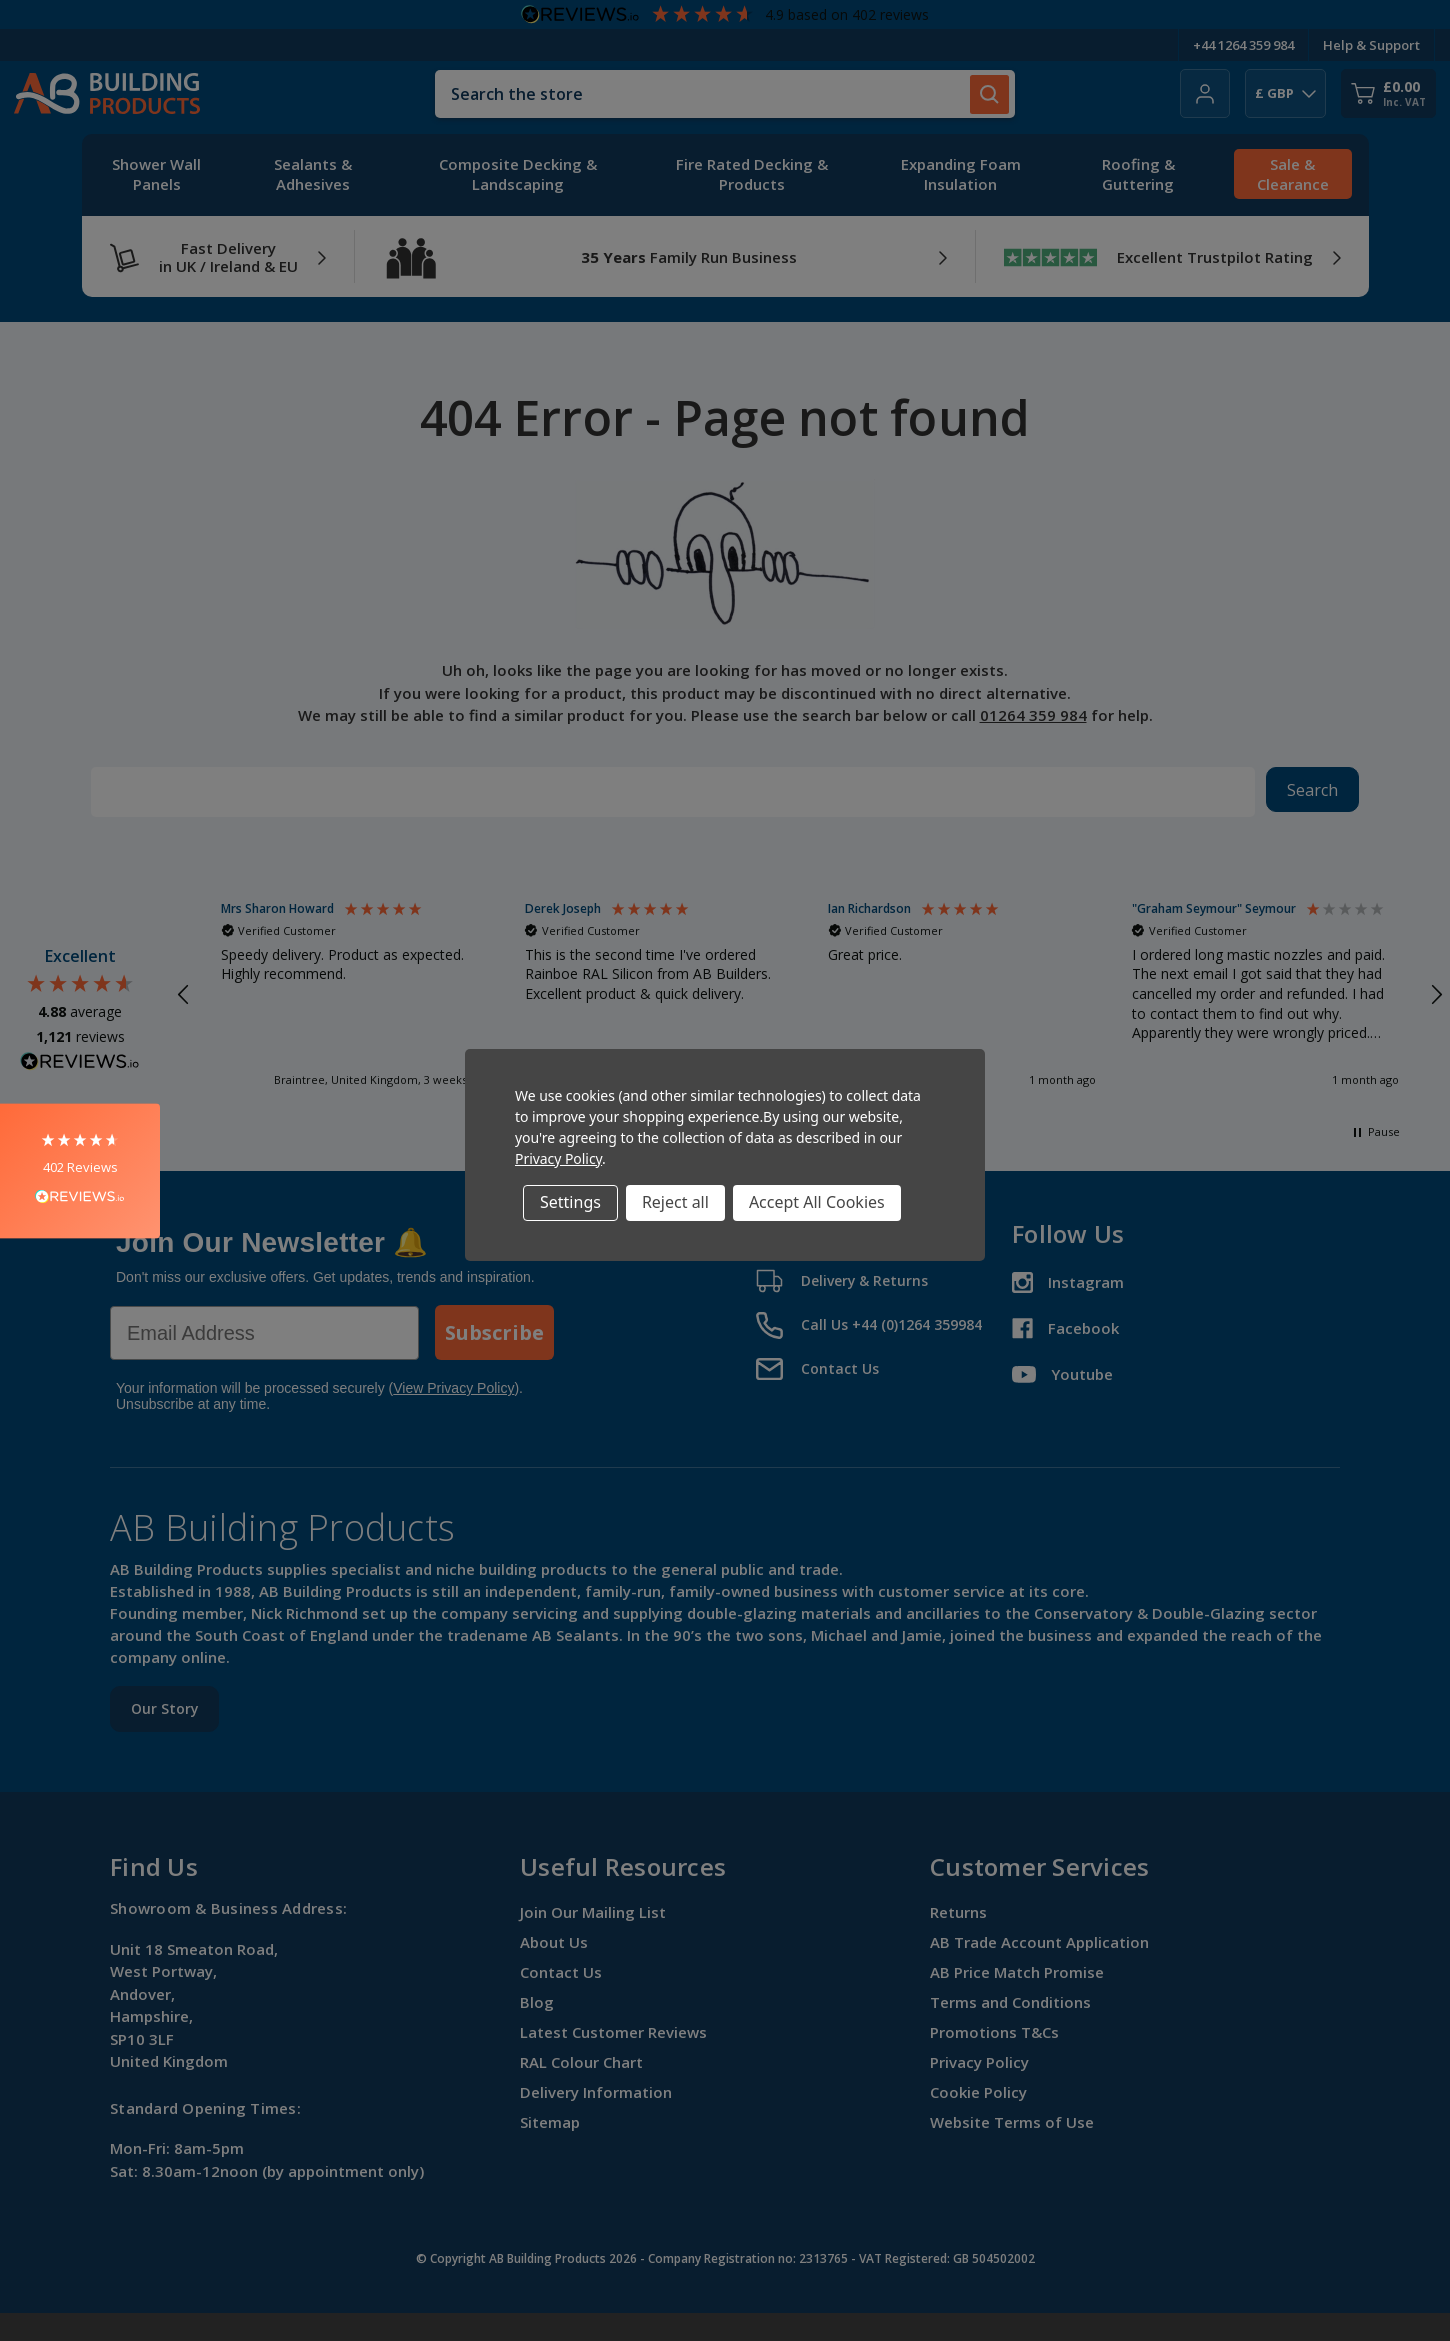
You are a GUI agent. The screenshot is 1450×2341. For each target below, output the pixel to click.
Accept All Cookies (817, 1202)
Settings (570, 1202)
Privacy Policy (558, 1158)
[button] (80, 1170)
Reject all (675, 1202)
